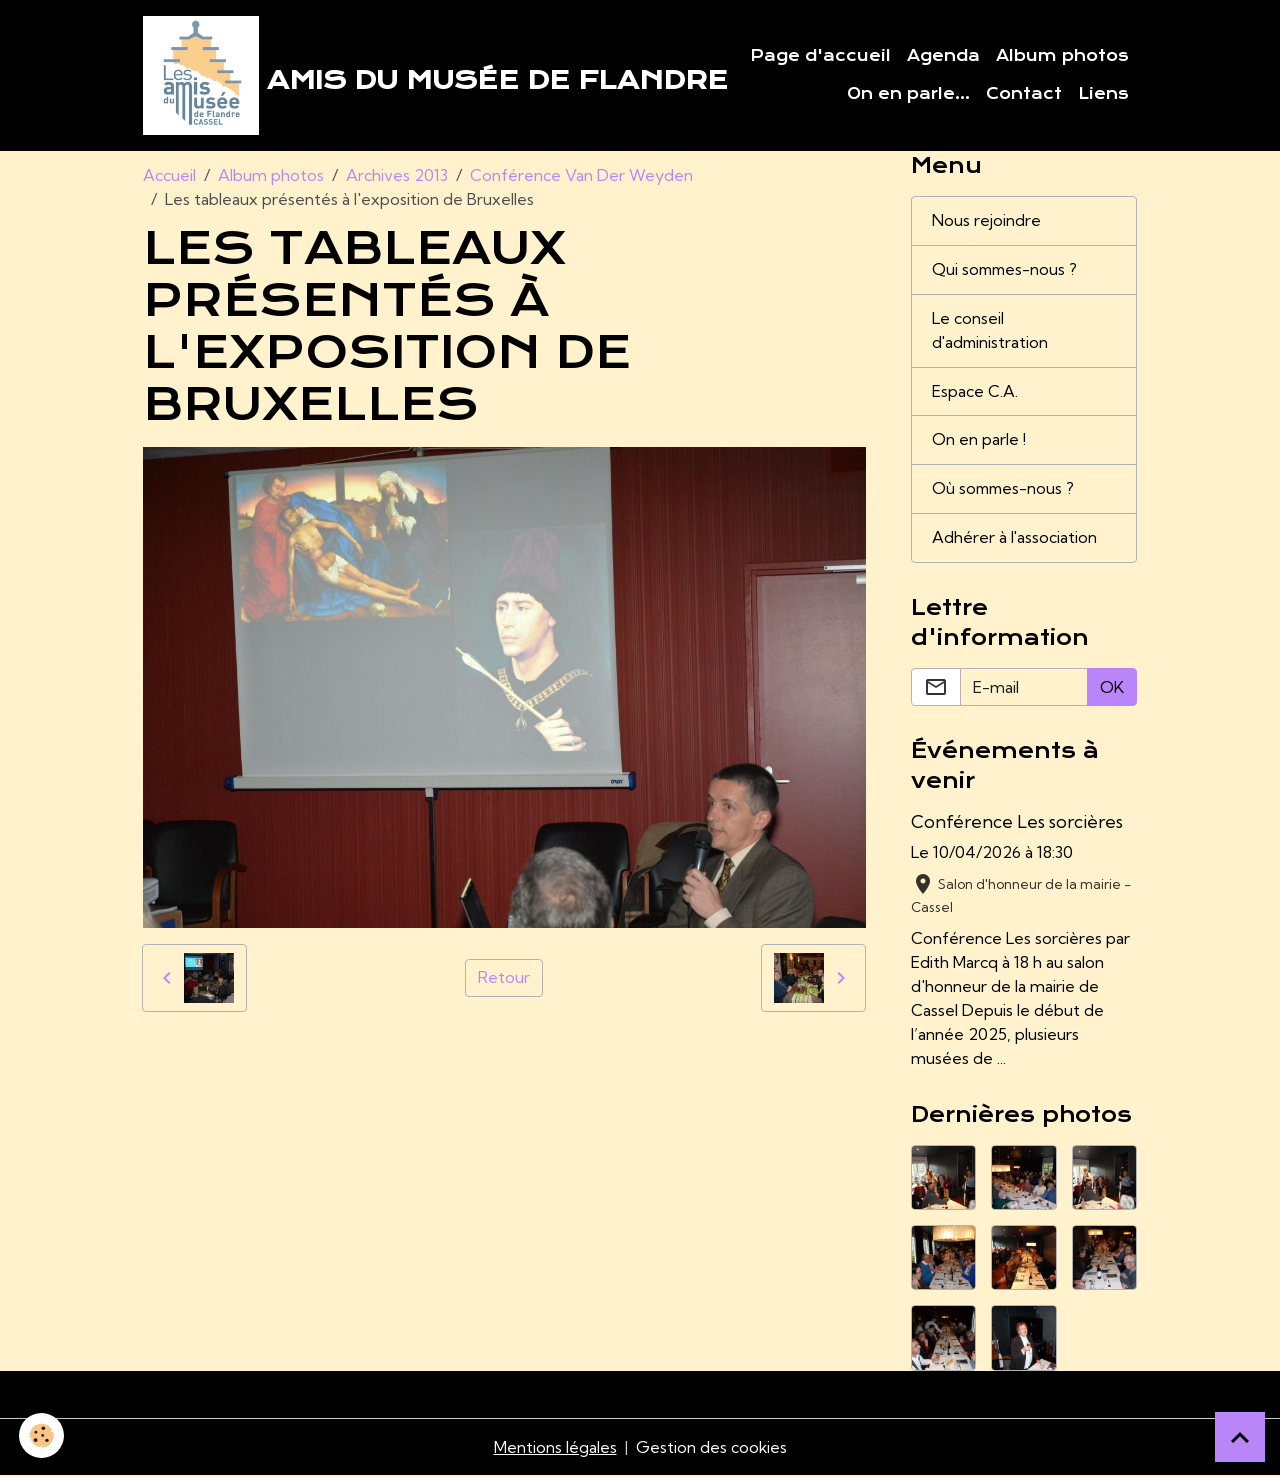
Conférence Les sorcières (1017, 823)
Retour (504, 979)
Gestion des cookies (711, 1449)
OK (1112, 689)
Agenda (943, 56)
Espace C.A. (975, 393)
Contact (1024, 94)
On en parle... (908, 94)
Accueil (169, 176)
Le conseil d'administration (991, 332)
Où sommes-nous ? (1005, 491)
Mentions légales (554, 1449)
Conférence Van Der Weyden (581, 176)
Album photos (1062, 56)
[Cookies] (42, 1435)
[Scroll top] (1240, 1437)
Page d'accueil (820, 56)
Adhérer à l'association (1015, 540)
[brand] (377, 76)
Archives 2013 (397, 176)
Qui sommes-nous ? (1006, 271)
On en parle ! (979, 442)
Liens (1103, 94)
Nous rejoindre (986, 222)
